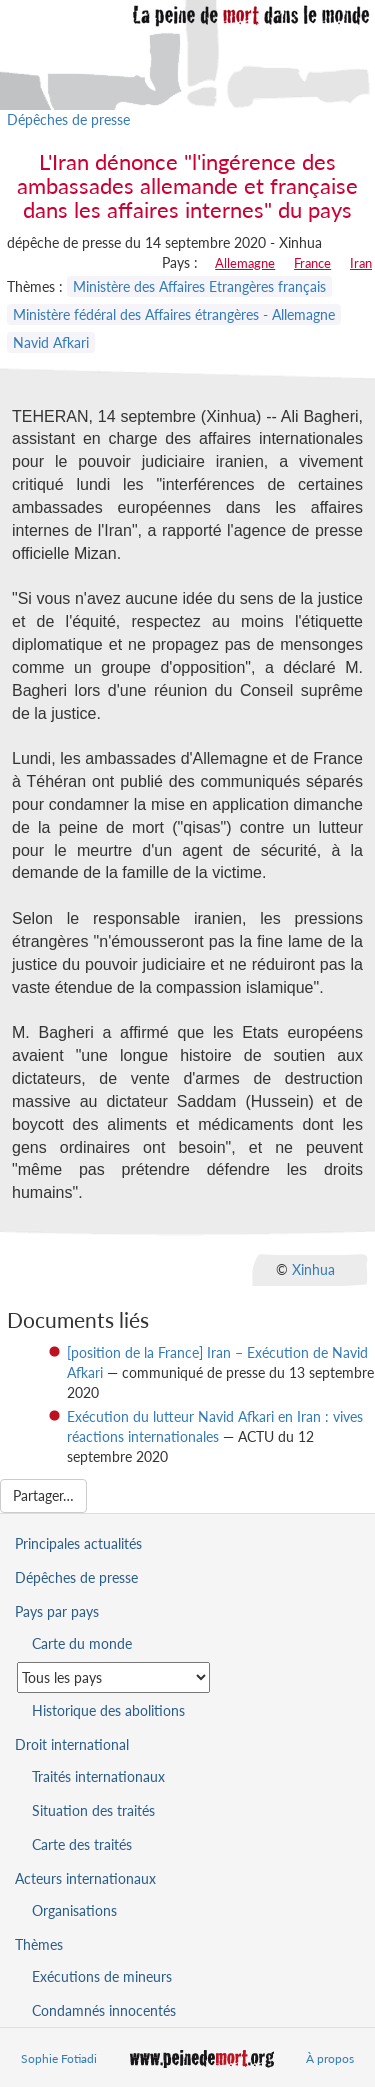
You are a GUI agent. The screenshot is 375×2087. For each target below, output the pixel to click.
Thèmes (39, 1944)
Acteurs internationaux (85, 1878)
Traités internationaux (98, 1776)
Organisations (74, 1910)
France (312, 263)
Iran (361, 263)
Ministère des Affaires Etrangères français (199, 286)
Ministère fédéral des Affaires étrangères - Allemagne (174, 314)
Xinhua (313, 1269)
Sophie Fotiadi (59, 2058)
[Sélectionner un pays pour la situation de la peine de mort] (113, 1677)
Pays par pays (57, 1611)
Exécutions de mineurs (102, 1976)
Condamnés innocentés (104, 2010)
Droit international (72, 1744)
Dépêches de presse (68, 119)
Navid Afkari (51, 342)
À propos (330, 2058)
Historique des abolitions (108, 1710)
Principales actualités (78, 1543)
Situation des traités (93, 1810)
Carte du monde (82, 1643)
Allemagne (245, 263)
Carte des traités (82, 1844)
